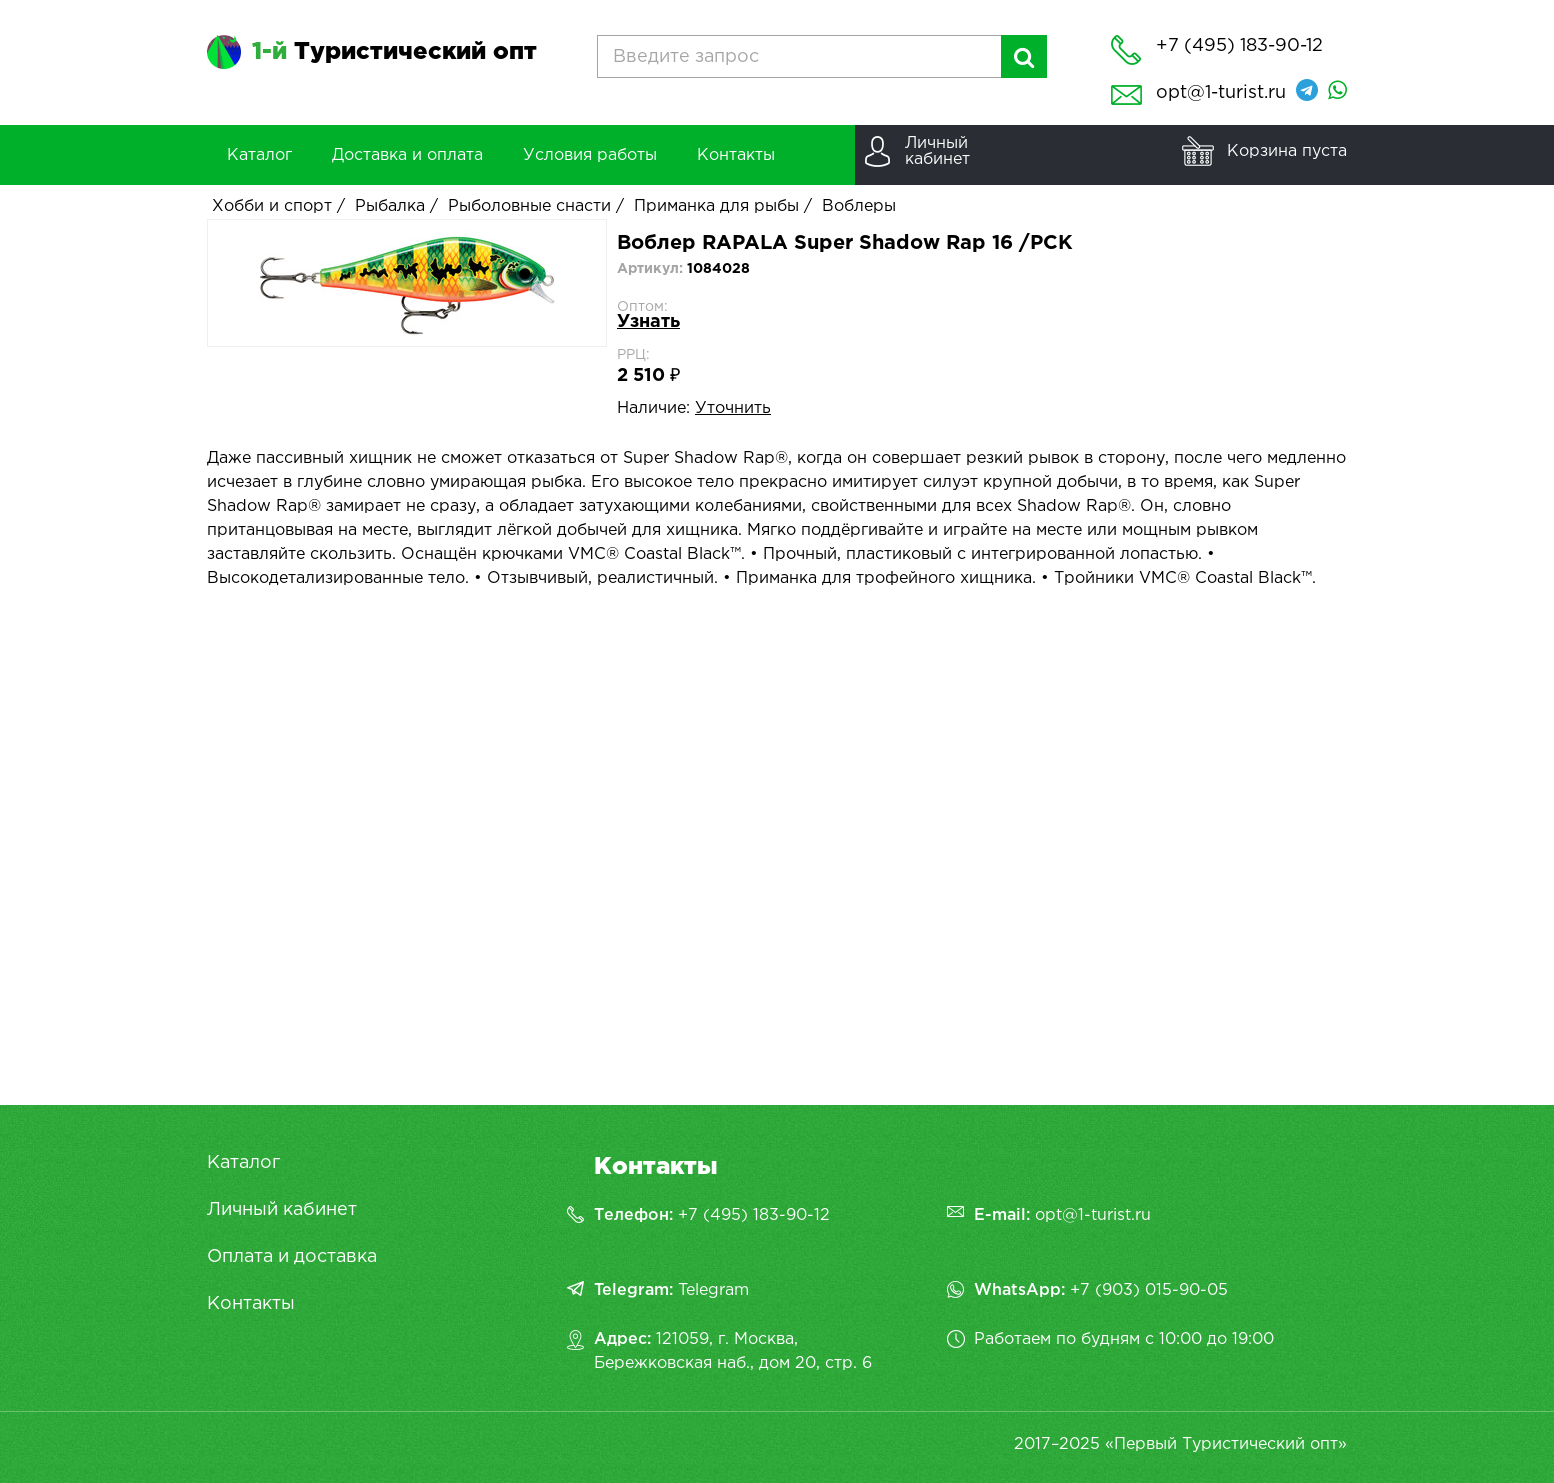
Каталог (243, 1163)
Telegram (713, 1290)
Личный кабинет (282, 1210)
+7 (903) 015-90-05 (1149, 1290)
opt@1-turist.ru (1221, 93)
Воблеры (859, 206)
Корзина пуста (1287, 151)
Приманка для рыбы (716, 206)
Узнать (648, 322)
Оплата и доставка (292, 1257)
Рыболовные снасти (529, 206)
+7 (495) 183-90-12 (754, 1215)
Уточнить (733, 408)
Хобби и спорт (272, 206)
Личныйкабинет (937, 151)
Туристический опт (394, 52)
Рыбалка (390, 206)
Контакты (251, 1304)
